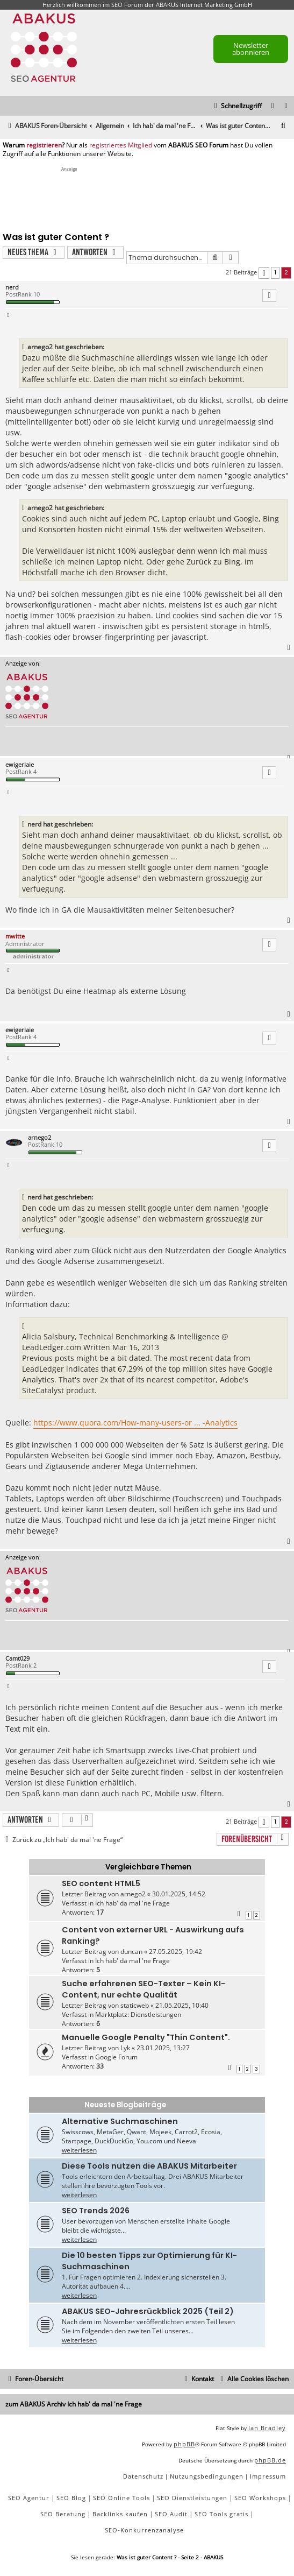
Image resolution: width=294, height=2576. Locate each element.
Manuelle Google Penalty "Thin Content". (146, 2037)
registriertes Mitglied (120, 145)
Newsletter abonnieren (250, 48)
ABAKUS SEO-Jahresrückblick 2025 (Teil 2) (148, 2311)
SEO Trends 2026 (96, 2210)
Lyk (125, 2047)
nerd (12, 287)
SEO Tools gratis (221, 2514)
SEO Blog (71, 2498)
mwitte (15, 936)
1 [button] (275, 272)
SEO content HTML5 (101, 1883)
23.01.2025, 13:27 (163, 2047)
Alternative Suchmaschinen (120, 2121)
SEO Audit (171, 2514)
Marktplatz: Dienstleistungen (138, 2014)
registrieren (44, 145)
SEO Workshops (260, 2498)
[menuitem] (286, 106)
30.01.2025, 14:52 (178, 1894)
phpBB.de (270, 2460)
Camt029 (17, 1658)
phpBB (184, 2444)
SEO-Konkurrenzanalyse (144, 2530)
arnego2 (39, 1137)
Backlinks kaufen (120, 2514)
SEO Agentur (28, 2498)
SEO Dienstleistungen (192, 2498)
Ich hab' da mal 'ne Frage (132, 1903)
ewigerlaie (19, 764)
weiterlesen (79, 2150)
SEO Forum (127, 5)
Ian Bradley (267, 2428)
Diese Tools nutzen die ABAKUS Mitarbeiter (149, 2166)
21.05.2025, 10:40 (182, 2005)
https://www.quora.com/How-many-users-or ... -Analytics (135, 1422)
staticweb (134, 2005)
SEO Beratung (62, 2514)
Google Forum (116, 2057)
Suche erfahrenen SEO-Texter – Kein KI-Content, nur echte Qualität (143, 1989)
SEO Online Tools (121, 2498)
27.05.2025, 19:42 (175, 1951)
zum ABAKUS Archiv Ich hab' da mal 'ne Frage (73, 2404)
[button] (264, 273)
